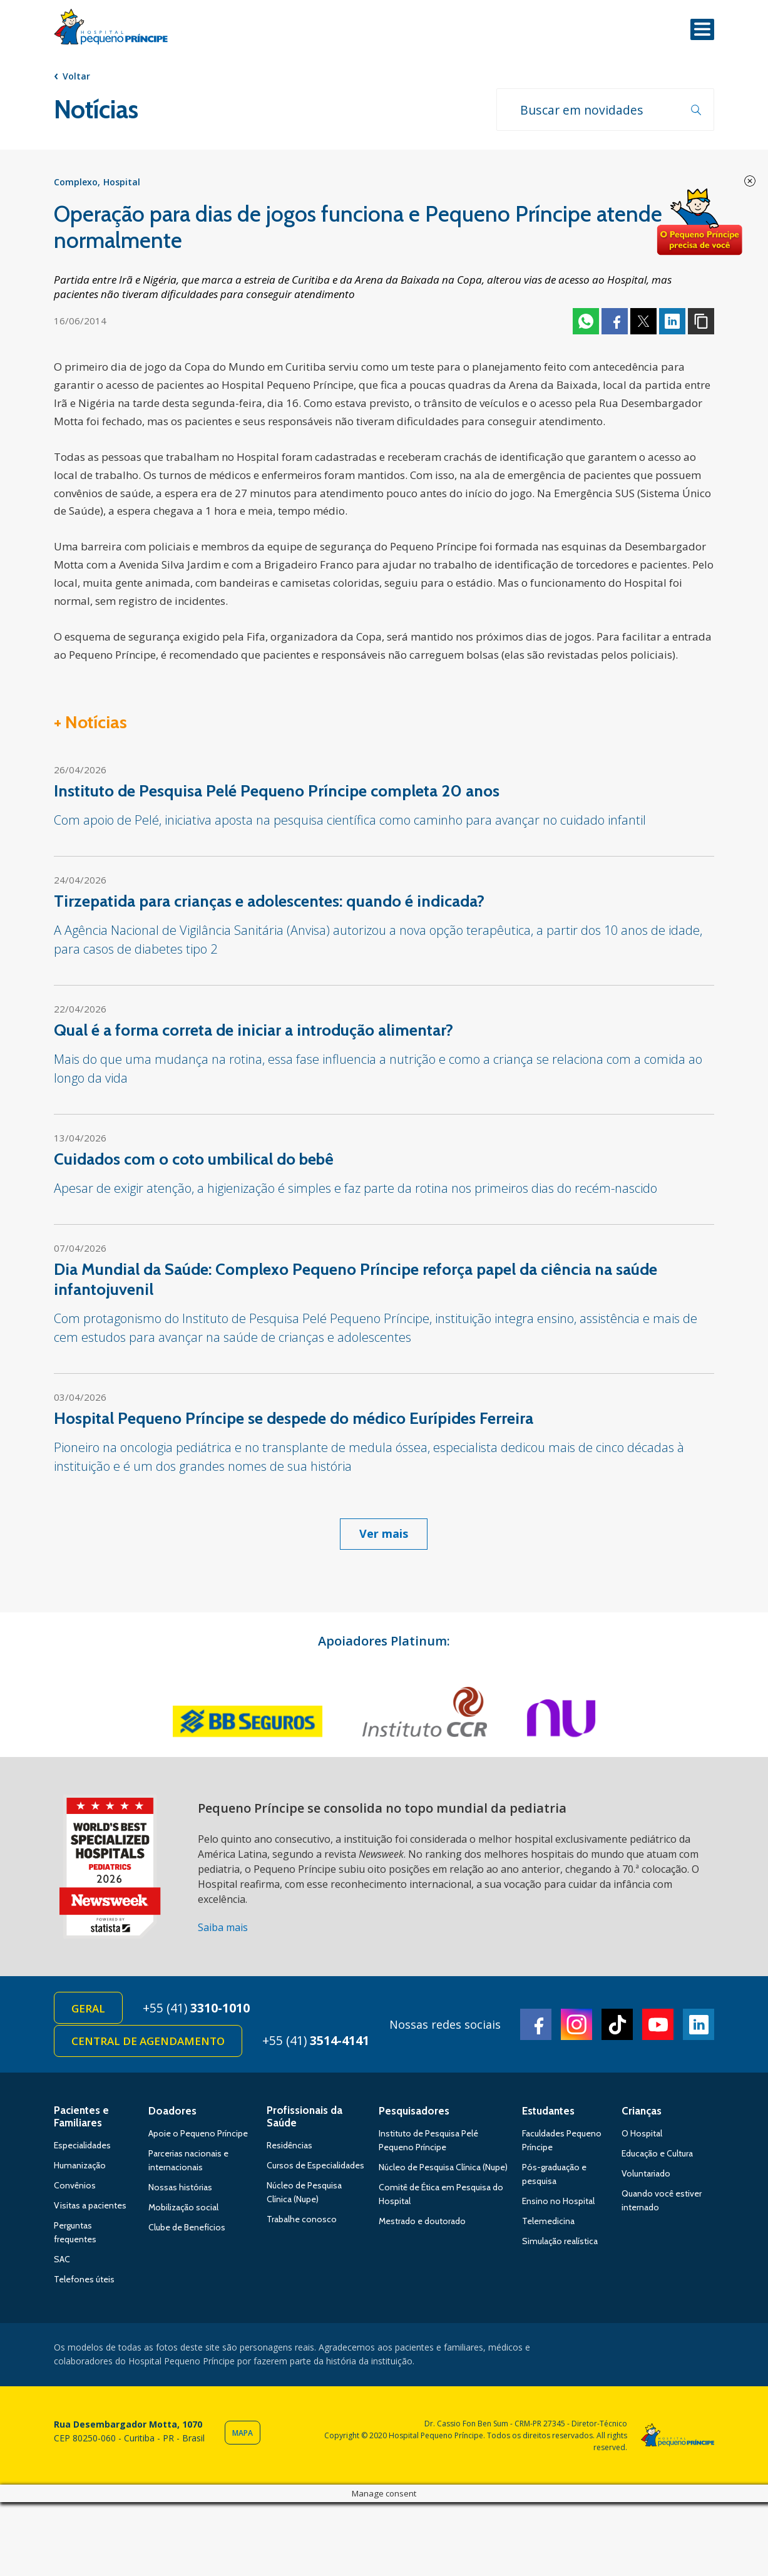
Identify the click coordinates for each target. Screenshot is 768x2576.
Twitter (643, 322)
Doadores (172, 2113)
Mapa (242, 2435)
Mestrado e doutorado (422, 2223)
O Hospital (642, 2135)
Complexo (76, 183)
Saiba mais (223, 1928)
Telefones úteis (84, 2281)
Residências (289, 2147)
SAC (62, 2261)
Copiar (701, 322)
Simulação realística (560, 2243)
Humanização (80, 2167)
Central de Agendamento (148, 2043)
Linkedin (672, 322)
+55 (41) (199, 2009)
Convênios (75, 2187)
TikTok (617, 2026)
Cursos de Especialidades (315, 2167)
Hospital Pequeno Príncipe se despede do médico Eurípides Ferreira (293, 1419)
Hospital (121, 183)
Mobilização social (183, 2209)
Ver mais (383, 1534)
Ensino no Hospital (558, 2203)
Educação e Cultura (657, 2155)
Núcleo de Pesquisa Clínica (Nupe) (443, 2169)
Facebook (615, 322)
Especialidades (82, 2147)
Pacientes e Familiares (81, 2118)
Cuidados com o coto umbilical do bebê (194, 1160)
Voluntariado (646, 2176)
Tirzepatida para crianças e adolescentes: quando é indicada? (269, 902)
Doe (699, 222)
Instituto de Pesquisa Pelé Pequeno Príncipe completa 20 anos (276, 792)
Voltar (76, 76)
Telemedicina (548, 2223)
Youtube (657, 2026)
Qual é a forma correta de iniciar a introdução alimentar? (253, 1031)
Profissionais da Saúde (304, 2118)
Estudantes (548, 2113)
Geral (89, 2009)
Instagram (576, 2026)
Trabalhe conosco (302, 2221)
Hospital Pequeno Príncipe (111, 29)
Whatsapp (586, 322)
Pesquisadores (414, 2113)
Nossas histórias (180, 2189)
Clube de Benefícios (186, 2229)
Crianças (642, 2113)
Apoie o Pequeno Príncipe (198, 2135)
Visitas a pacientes (90, 2207)
